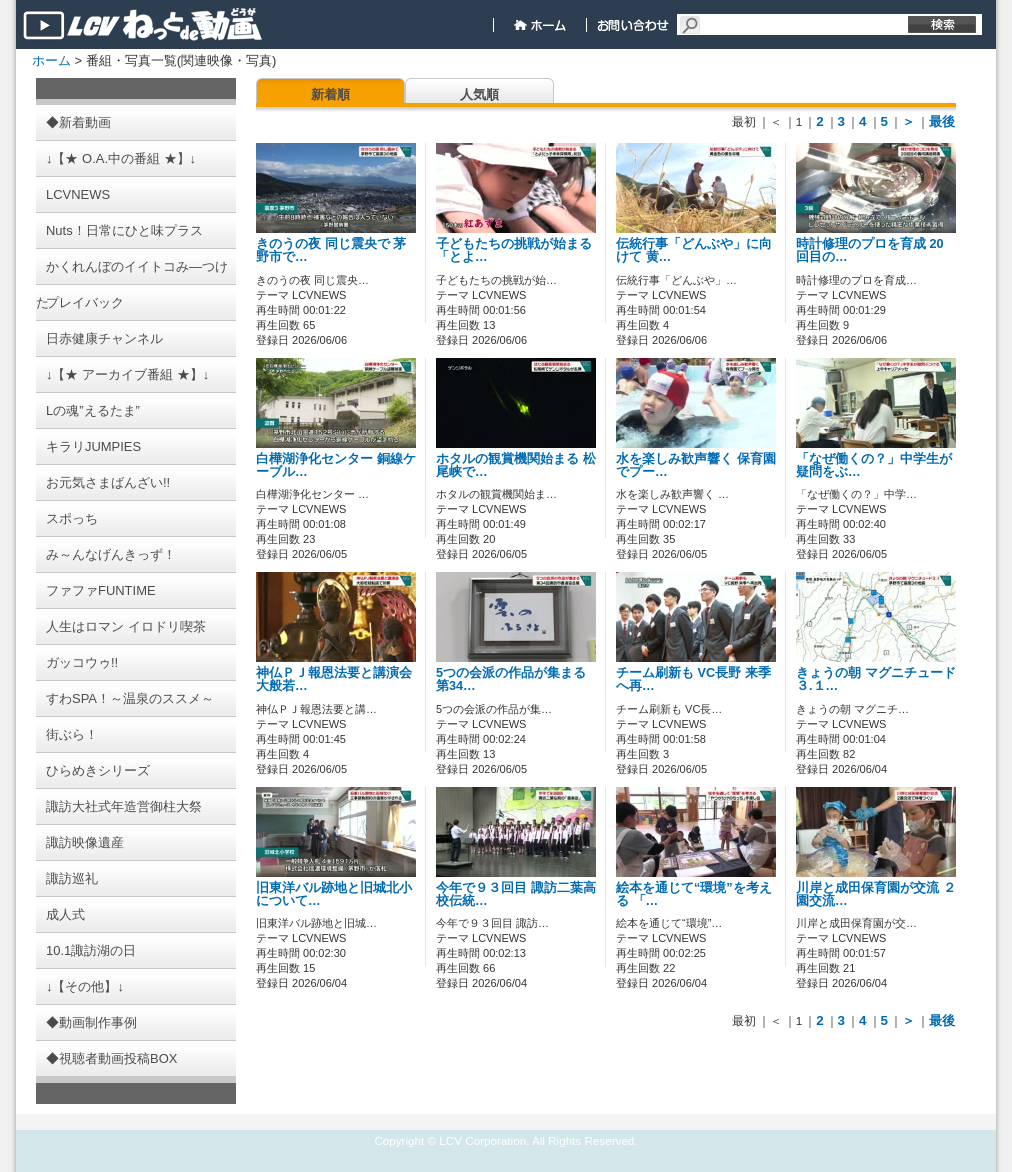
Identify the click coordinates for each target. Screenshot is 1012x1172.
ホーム (51, 60)
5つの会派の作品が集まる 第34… (511, 679)
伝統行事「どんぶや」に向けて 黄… (694, 250)
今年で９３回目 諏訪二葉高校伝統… (516, 894)
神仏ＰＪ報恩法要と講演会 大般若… (334, 679)
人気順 (479, 94)
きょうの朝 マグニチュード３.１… (876, 679)
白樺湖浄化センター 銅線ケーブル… (336, 465)
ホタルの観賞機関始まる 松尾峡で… (516, 465)
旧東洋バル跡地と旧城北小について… (334, 894)
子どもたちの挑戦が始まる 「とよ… (514, 250)
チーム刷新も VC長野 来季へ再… (693, 679)
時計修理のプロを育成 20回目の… (870, 250)
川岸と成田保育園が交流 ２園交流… (876, 894)
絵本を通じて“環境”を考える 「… (694, 894)
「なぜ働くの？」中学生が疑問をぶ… (874, 465)
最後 (942, 121)
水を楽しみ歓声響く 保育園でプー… (696, 465)
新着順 (330, 94)
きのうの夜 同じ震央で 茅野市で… (331, 250)
